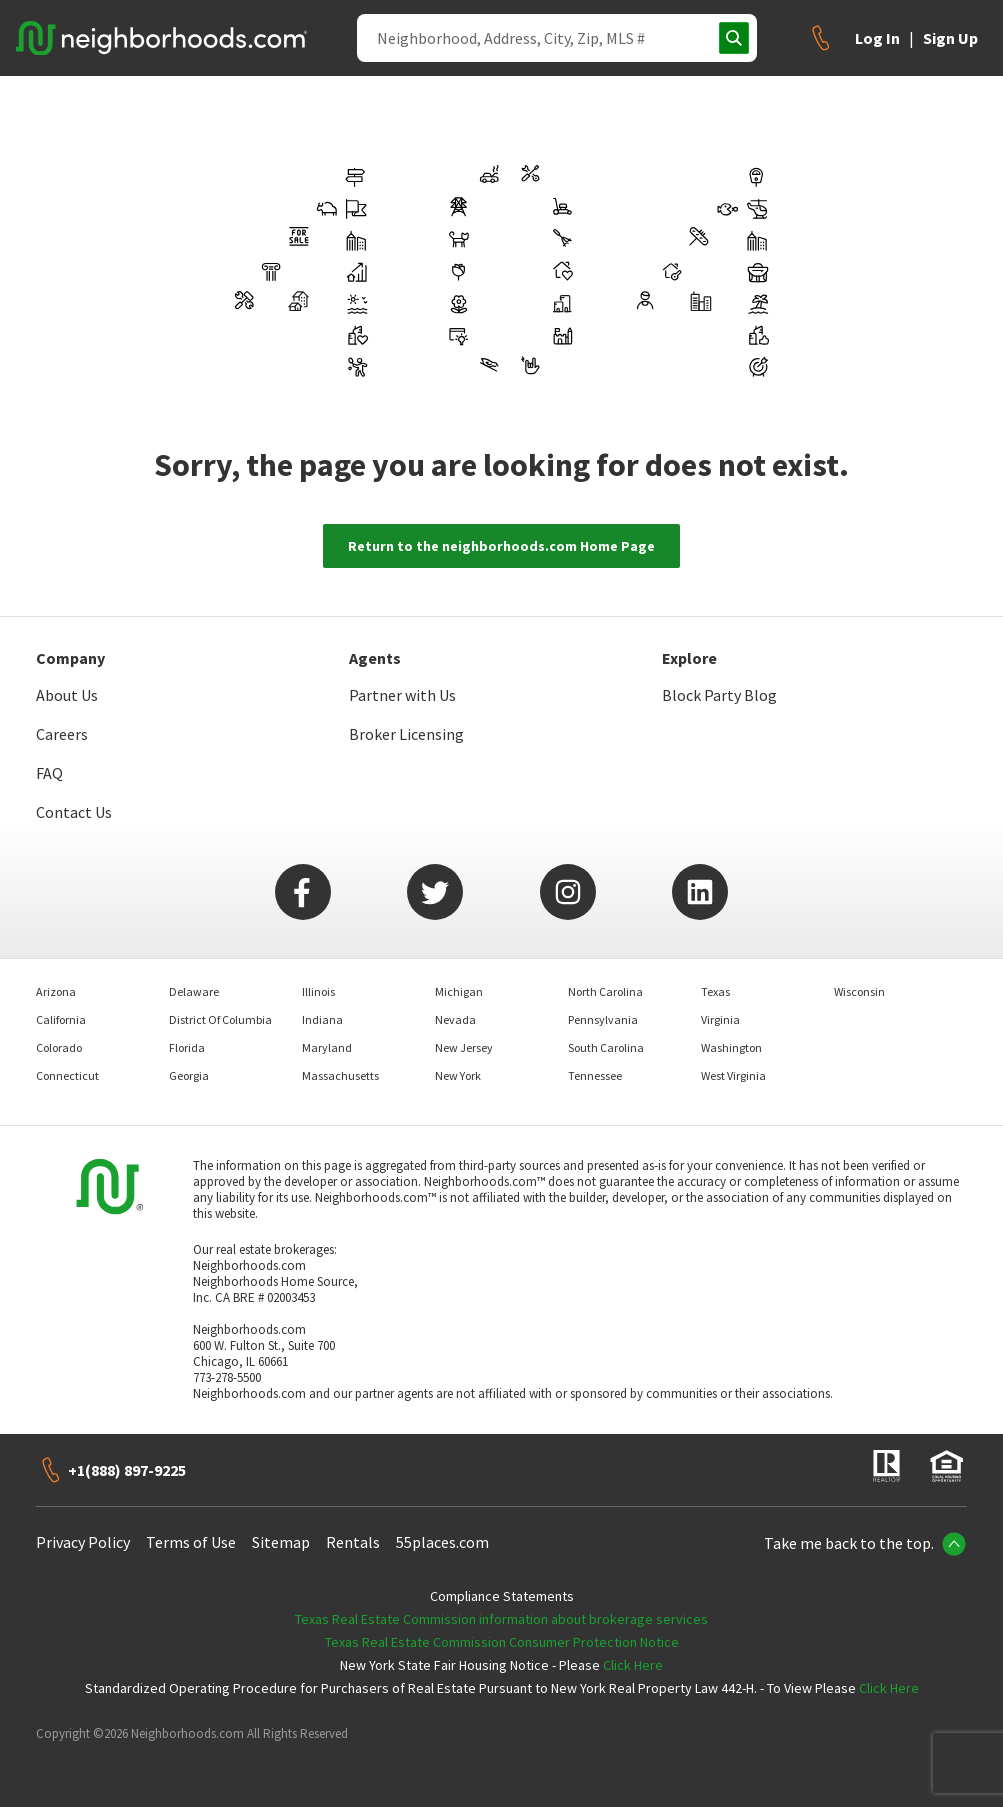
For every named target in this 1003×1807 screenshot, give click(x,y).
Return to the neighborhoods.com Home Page (501, 546)
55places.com (442, 1542)
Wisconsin (859, 991)
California (61, 1019)
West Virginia (733, 1075)
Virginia (720, 1019)
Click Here (633, 1665)
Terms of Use (191, 1542)
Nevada (455, 1019)
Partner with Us (402, 695)
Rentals (353, 1542)
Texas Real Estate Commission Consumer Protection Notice (502, 1642)
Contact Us (74, 812)
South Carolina (606, 1047)
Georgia (189, 1075)
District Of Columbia (220, 1019)
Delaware (194, 991)
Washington (731, 1047)
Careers (62, 734)
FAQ (49, 773)
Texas (715, 991)
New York (458, 1075)
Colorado (59, 1047)
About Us (67, 695)
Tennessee (595, 1075)
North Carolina (605, 991)
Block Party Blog (719, 695)
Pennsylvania (603, 1019)
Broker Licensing (406, 734)
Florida (187, 1047)
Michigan (459, 991)
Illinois (318, 991)
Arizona (56, 991)
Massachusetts (340, 1075)
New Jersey (464, 1047)
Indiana (322, 1019)
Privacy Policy (83, 1542)
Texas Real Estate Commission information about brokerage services (501, 1619)
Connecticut (67, 1075)
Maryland (327, 1047)
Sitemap (281, 1542)
